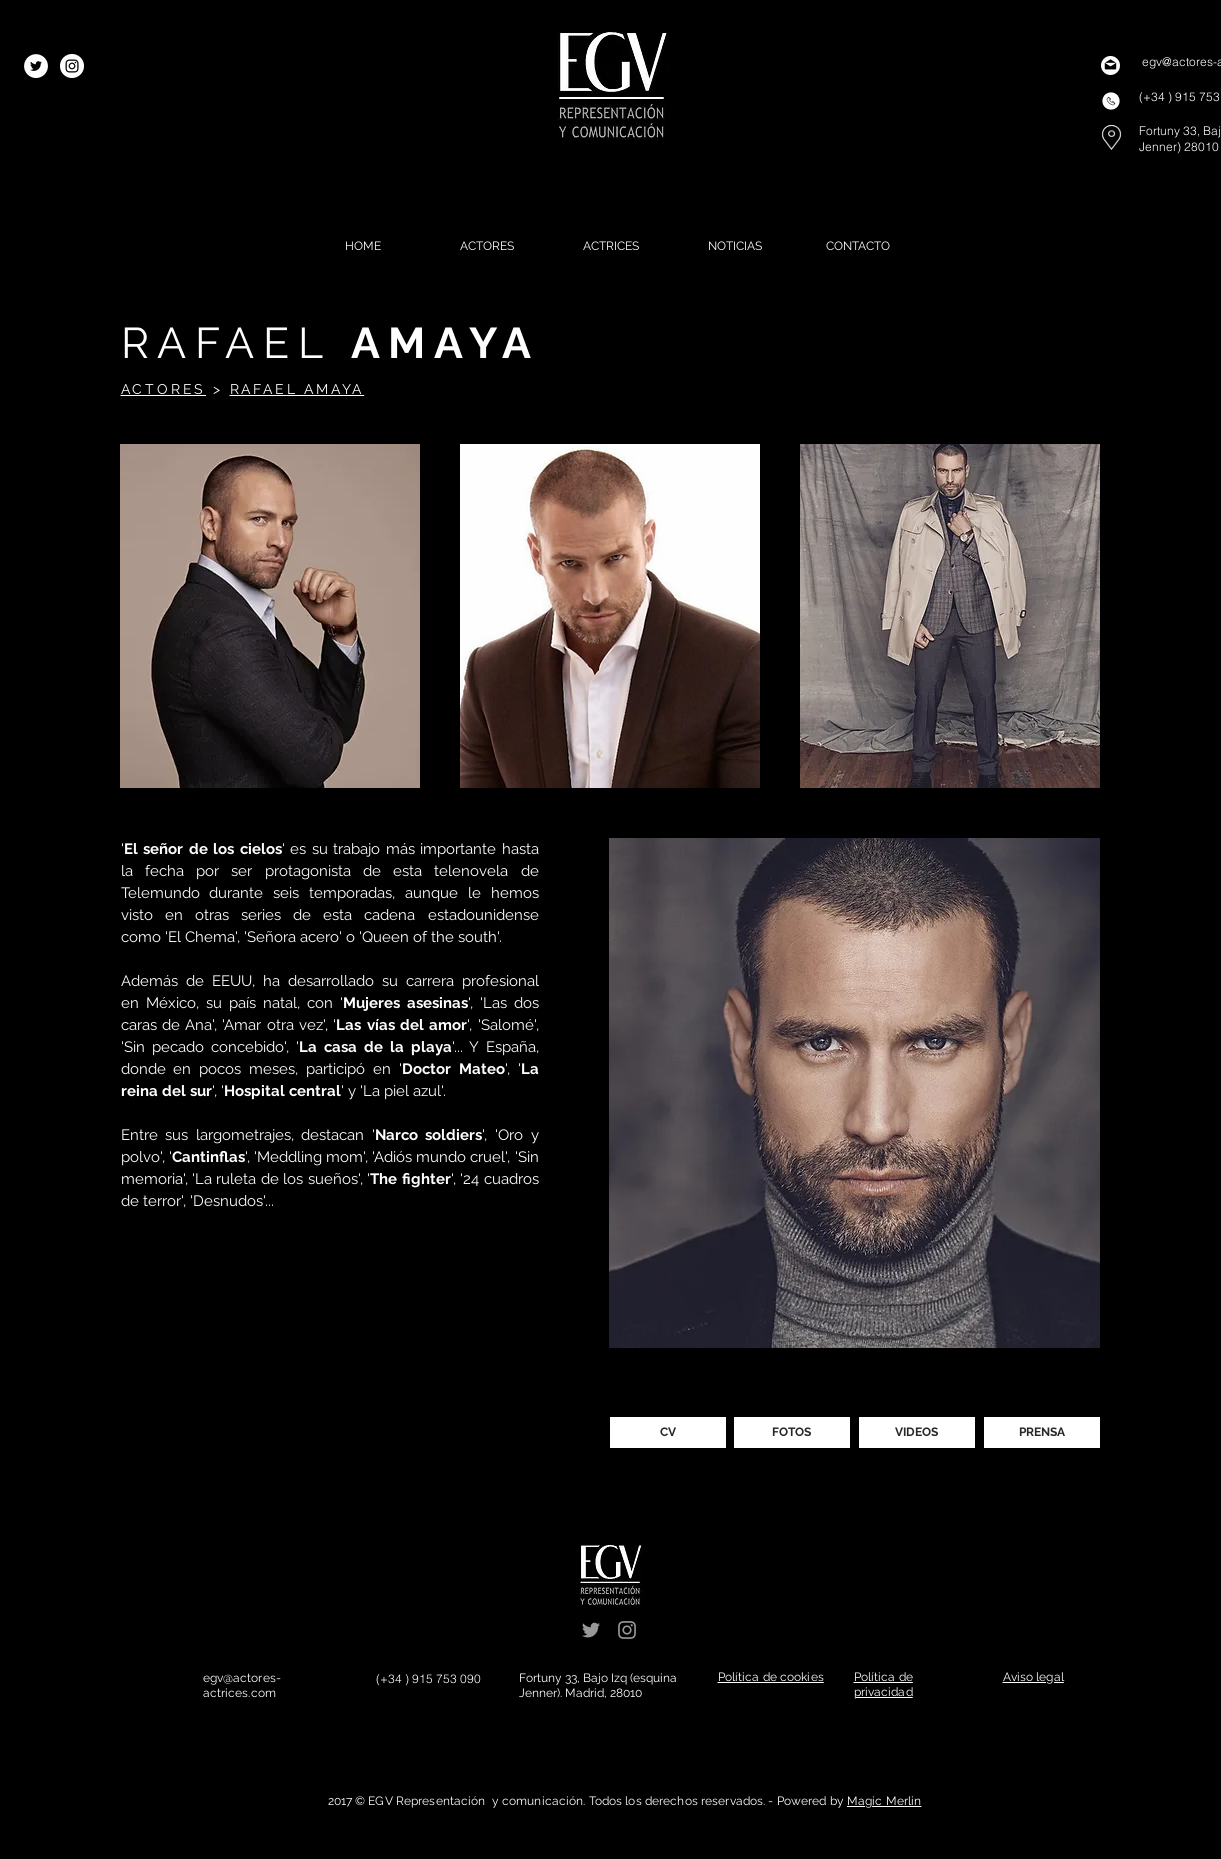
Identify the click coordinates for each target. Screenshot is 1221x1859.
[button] (270, 616)
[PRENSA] (1042, 1432)
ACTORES (164, 389)
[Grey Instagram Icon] (627, 1630)
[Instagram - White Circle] (72, 66)
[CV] (668, 1432)
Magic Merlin (884, 1801)
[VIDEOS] (917, 1432)
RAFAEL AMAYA (297, 389)
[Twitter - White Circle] (36, 66)
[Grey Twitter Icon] (591, 1630)
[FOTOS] (792, 1432)
